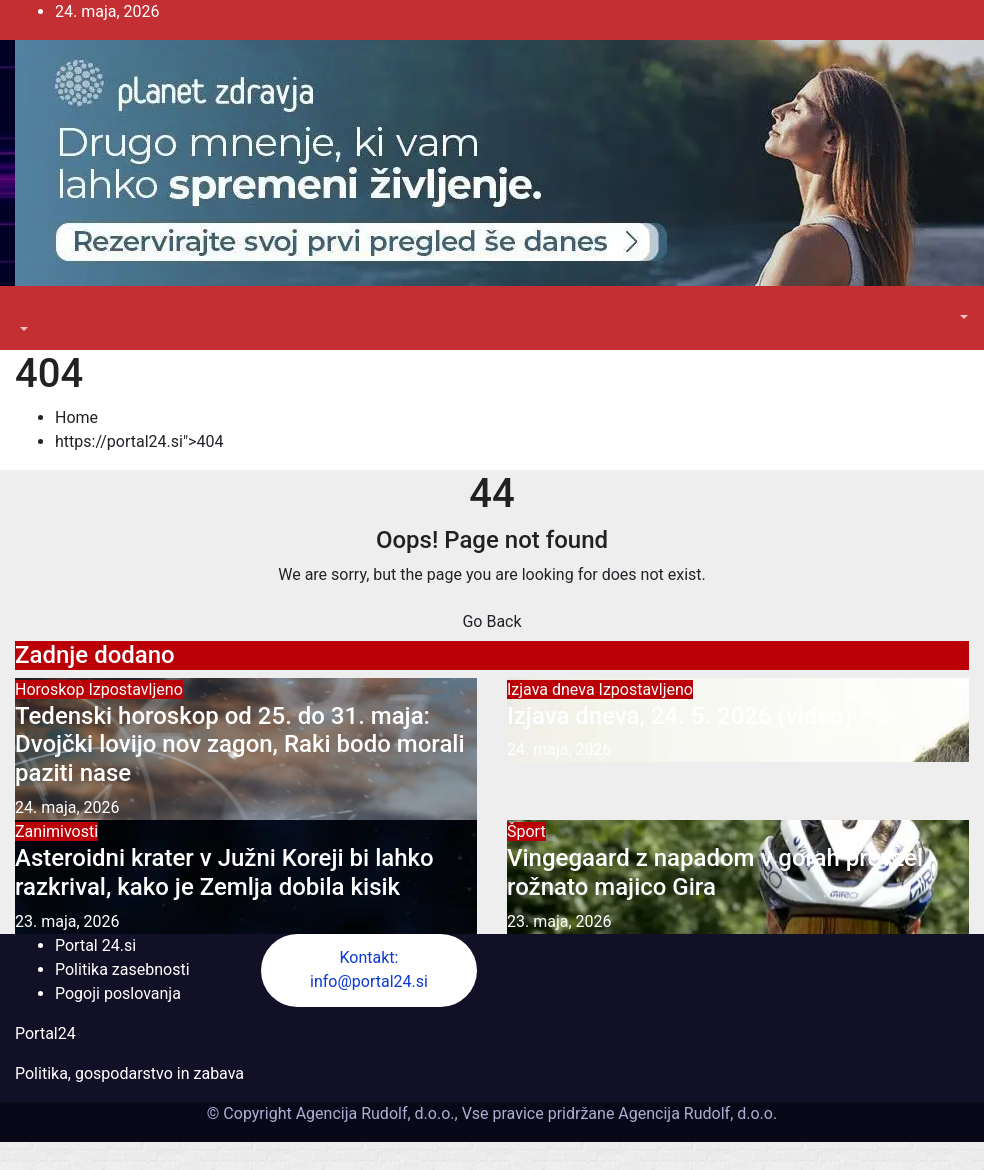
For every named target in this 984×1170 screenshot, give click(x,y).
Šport (526, 831)
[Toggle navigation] (29, 311)
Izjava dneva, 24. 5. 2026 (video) (679, 716)
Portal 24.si (95, 945)
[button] (22, 329)
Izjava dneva (553, 689)
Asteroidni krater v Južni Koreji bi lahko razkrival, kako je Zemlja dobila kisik (224, 872)
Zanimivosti (56, 831)
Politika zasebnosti (122, 969)
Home (76, 417)
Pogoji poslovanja (118, 993)
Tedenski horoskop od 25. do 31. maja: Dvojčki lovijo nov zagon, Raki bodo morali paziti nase (240, 745)
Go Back (491, 621)
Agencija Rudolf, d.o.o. (695, 1113)
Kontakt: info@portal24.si (369, 969)
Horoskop (51, 689)
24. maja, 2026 (67, 807)
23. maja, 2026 (67, 921)
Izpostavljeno (135, 689)
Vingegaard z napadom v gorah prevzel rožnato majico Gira (715, 872)
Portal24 (45, 1033)
